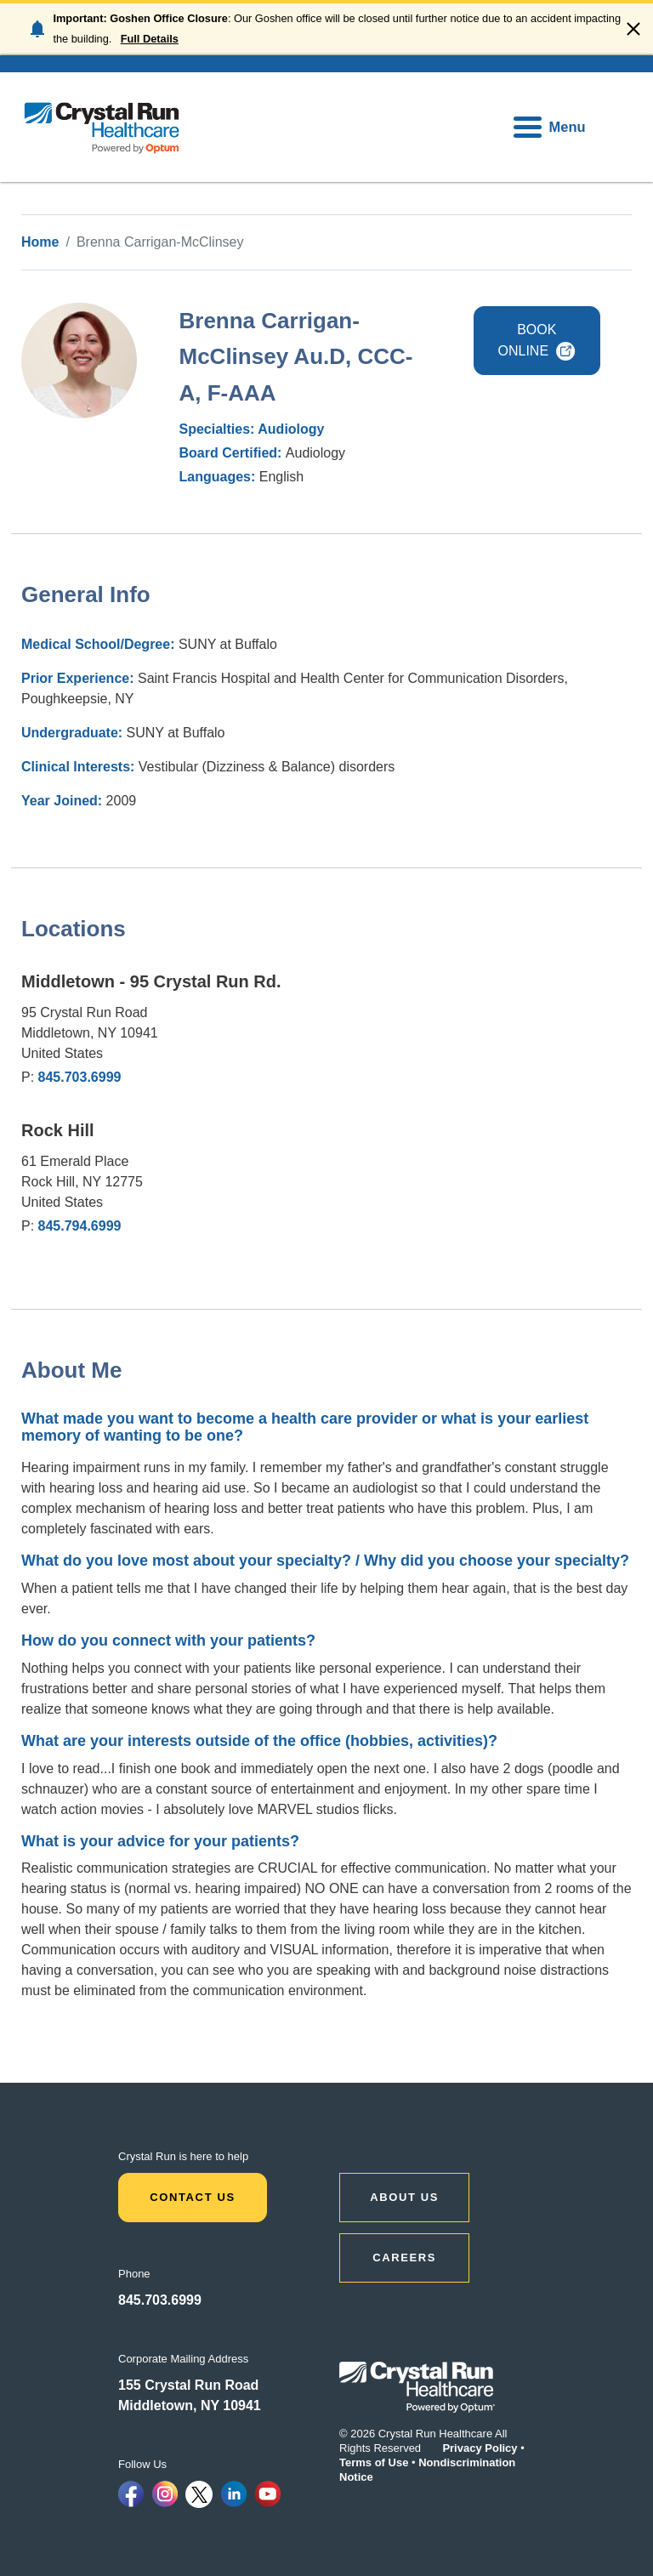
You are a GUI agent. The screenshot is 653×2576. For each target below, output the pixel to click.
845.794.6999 (80, 1226)
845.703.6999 (80, 1077)
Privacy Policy (479, 2448)
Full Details (150, 38)
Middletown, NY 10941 (189, 2405)
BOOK (537, 340)
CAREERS (404, 2257)
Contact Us (193, 2197)
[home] (102, 127)
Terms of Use (373, 2462)
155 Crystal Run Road (188, 2385)
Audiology (291, 429)
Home (40, 242)
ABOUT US (404, 2197)
